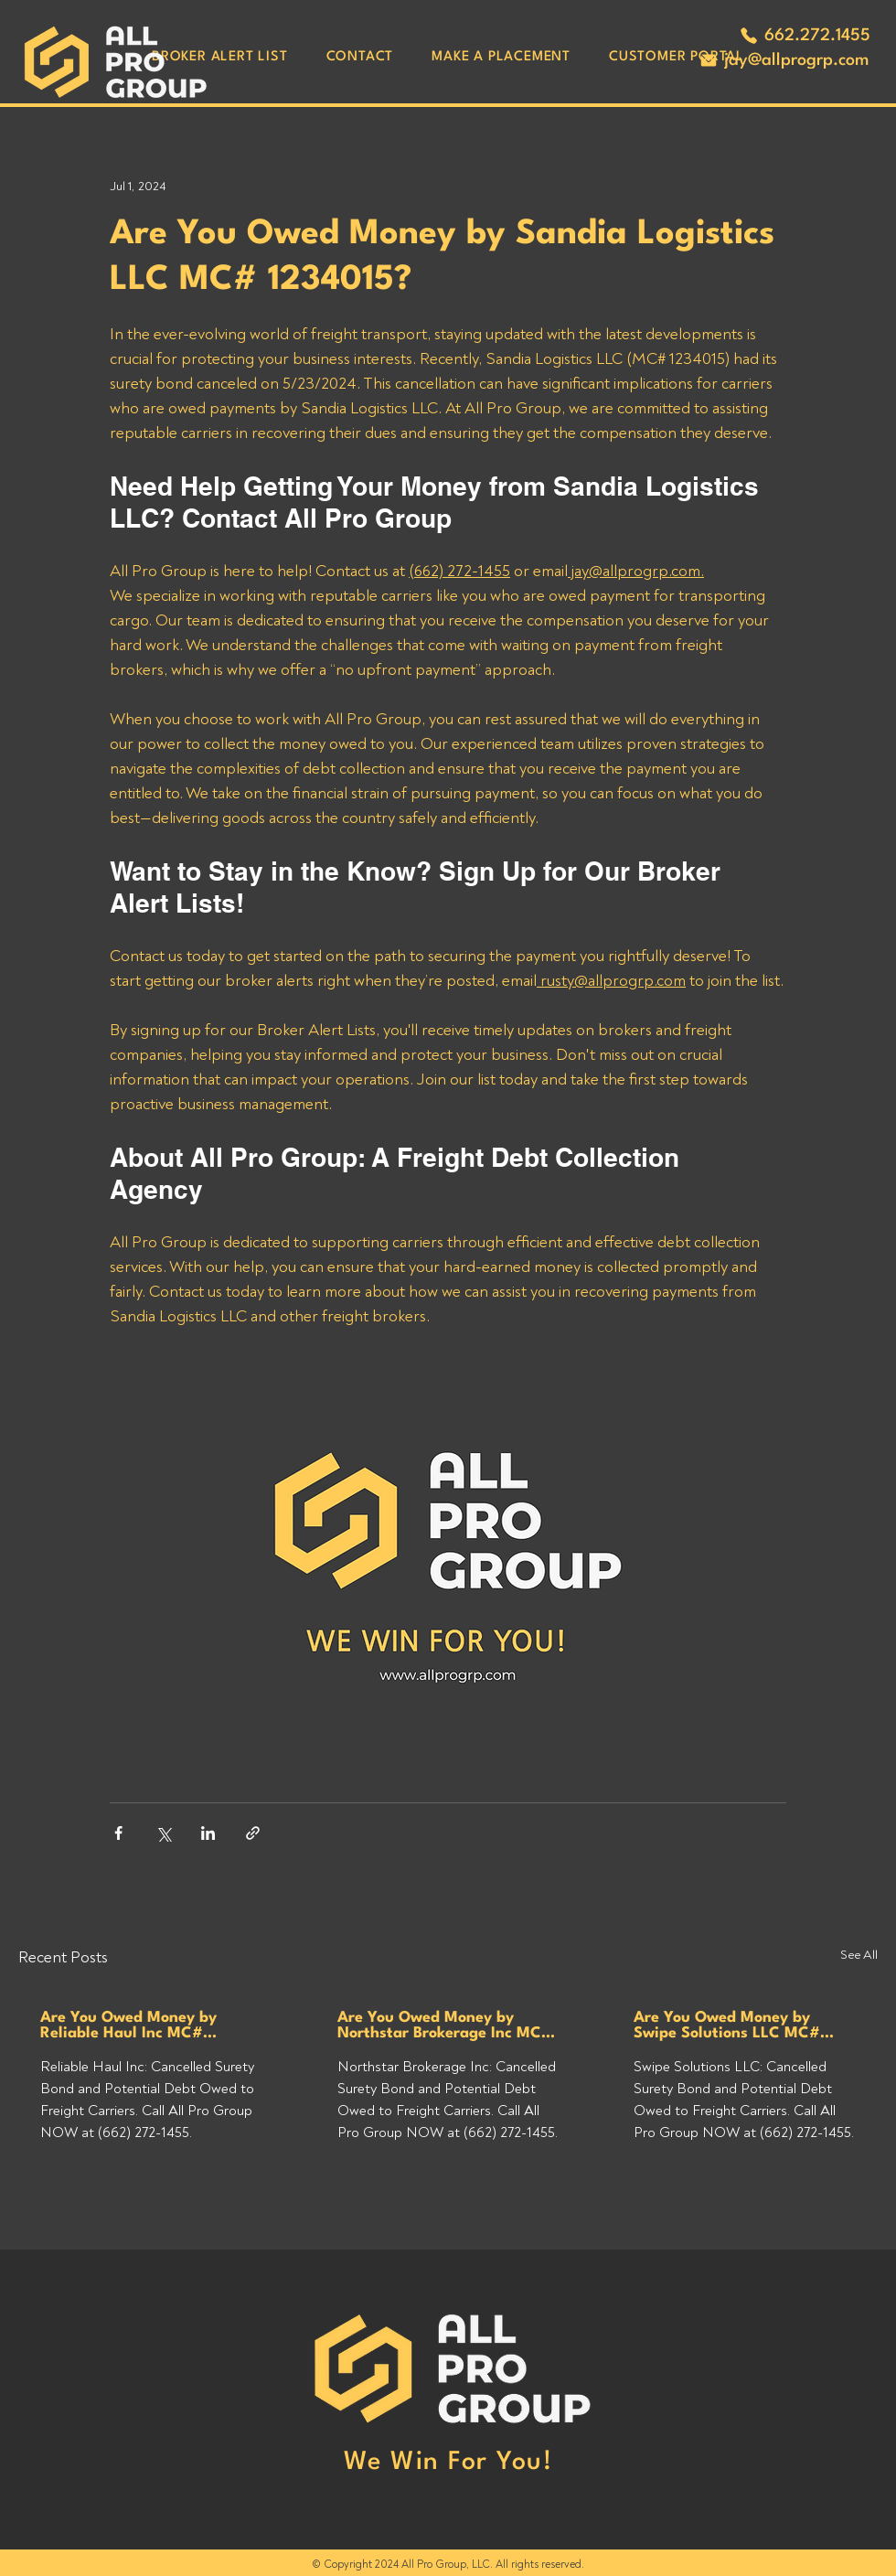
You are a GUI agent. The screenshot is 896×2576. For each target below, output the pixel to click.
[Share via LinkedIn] (208, 1833)
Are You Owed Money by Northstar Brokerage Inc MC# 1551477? (444, 2025)
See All (859, 1954)
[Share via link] (252, 1833)
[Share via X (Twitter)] (163, 1833)
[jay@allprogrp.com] (783, 60)
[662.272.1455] (804, 35)
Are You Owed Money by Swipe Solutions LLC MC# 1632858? (727, 2025)
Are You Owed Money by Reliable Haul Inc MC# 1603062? (128, 2025)
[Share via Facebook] (118, 1833)
